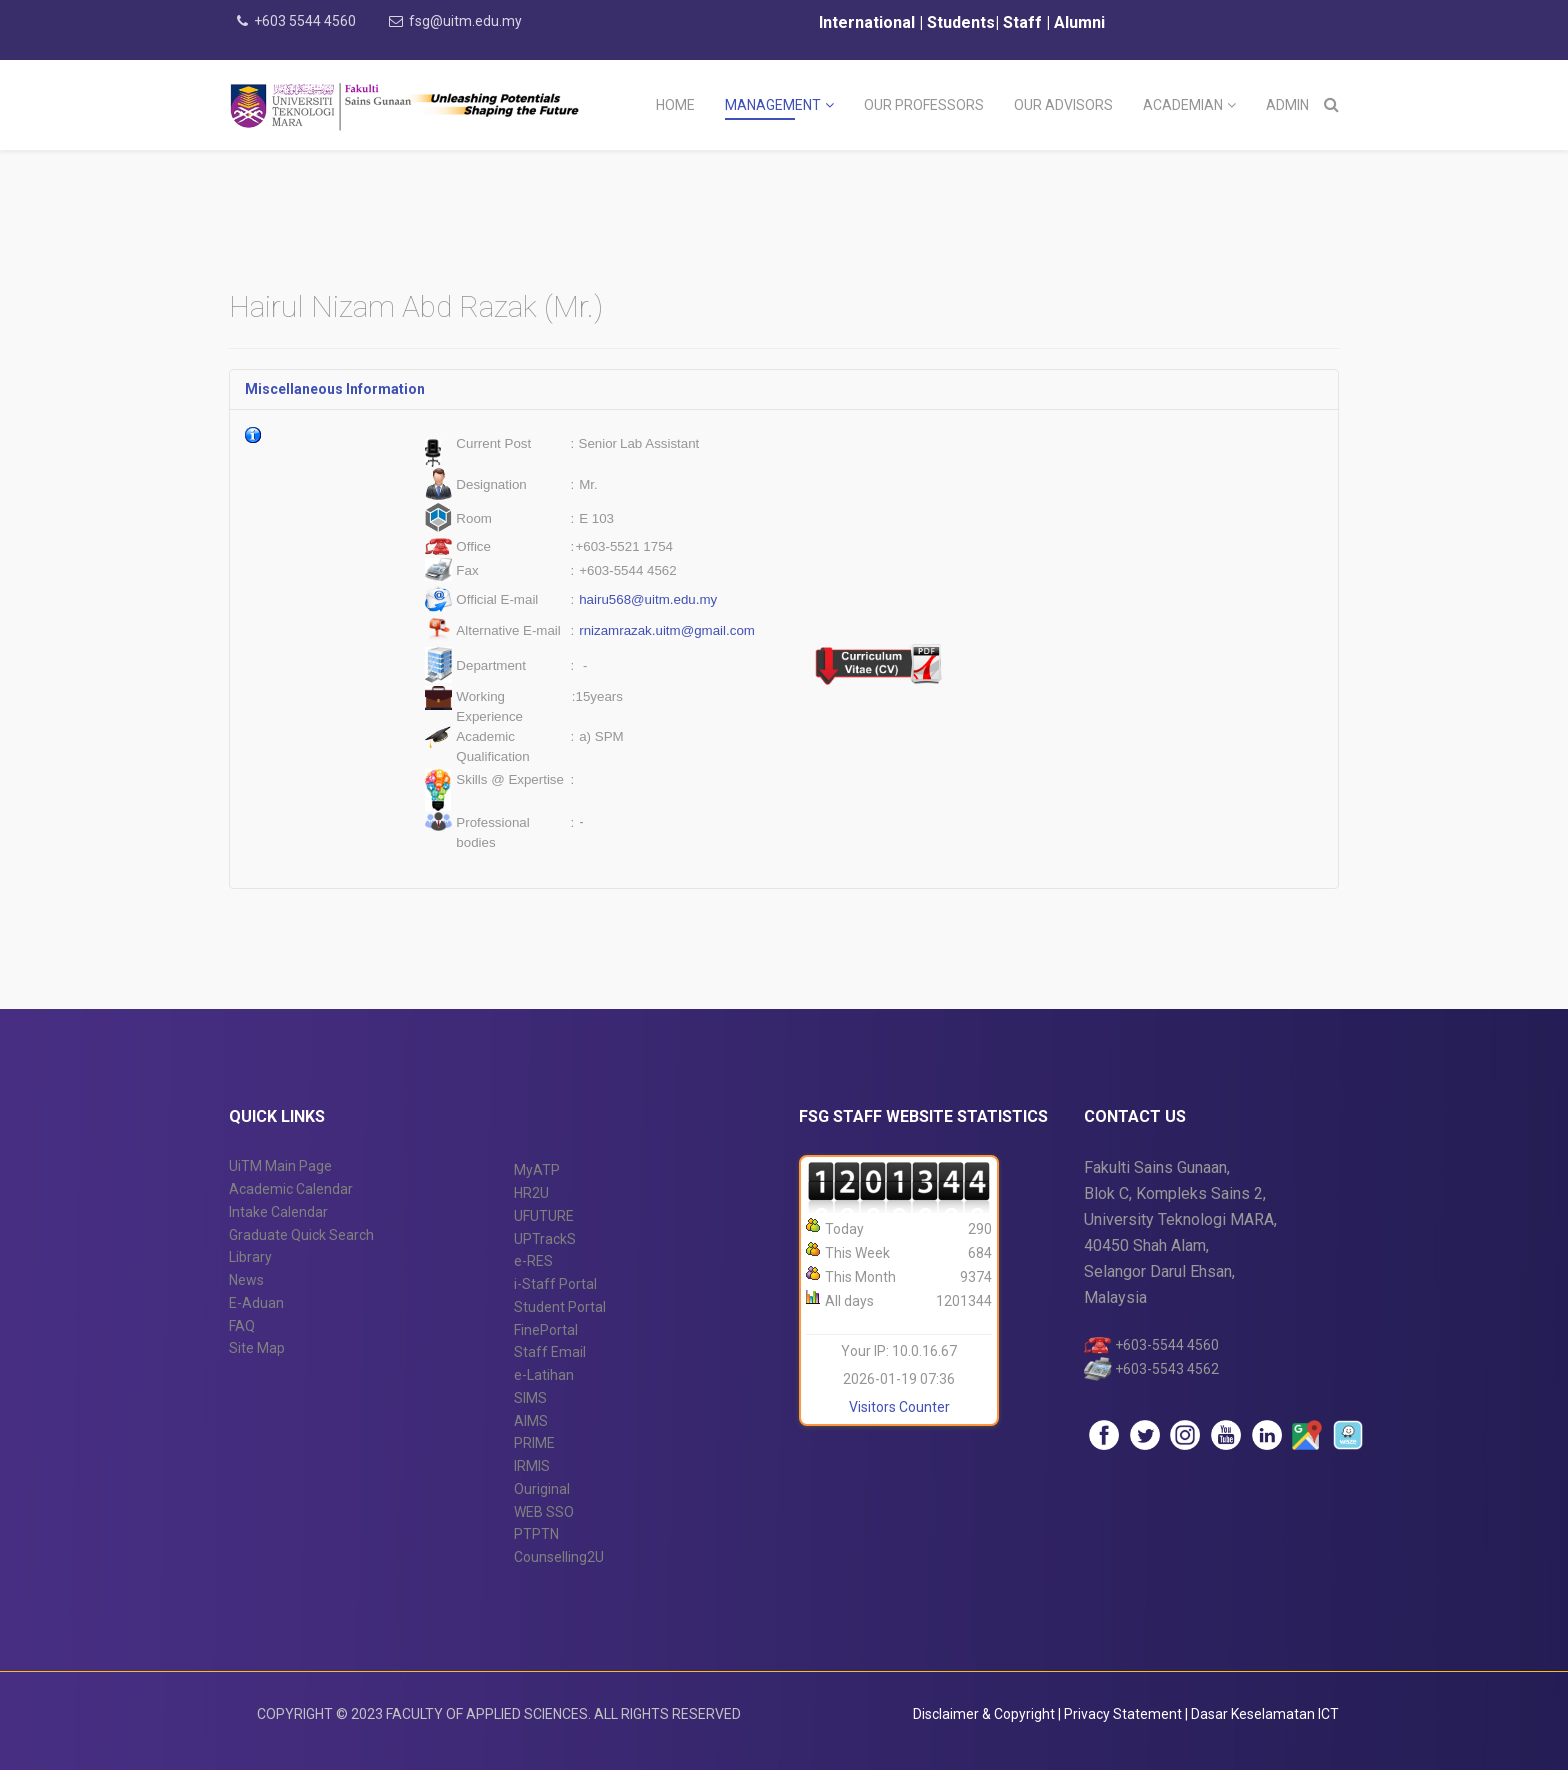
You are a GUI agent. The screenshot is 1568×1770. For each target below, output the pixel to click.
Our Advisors (1063, 105)
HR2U (531, 1193)
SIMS (530, 1398)
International (869, 22)
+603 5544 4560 (305, 21)
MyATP (537, 1170)
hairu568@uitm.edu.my (648, 599)
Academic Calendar (291, 1189)
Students (959, 22)
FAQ (242, 1326)
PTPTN (536, 1534)
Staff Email (550, 1352)
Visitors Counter (899, 1407)
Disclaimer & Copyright (984, 1714)
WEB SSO (544, 1512)
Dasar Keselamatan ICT (1265, 1714)
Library (250, 1257)
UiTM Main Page (280, 1166)
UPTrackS (545, 1239)
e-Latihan (544, 1375)
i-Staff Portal (555, 1284)
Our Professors (924, 105)
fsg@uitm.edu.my (465, 21)
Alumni (1079, 22)
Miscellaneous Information (335, 389)
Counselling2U (559, 1557)
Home (675, 105)
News (246, 1280)
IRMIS (532, 1466)
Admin (1287, 105)
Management (773, 105)
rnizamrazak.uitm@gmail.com (667, 630)
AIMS (531, 1421)
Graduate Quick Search (301, 1235)
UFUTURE (544, 1216)
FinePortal (546, 1330)
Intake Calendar (278, 1212)
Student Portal (560, 1307)
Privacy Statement (1124, 1714)
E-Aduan (256, 1303)
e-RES (533, 1261)
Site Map (257, 1348)
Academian (1183, 105)
